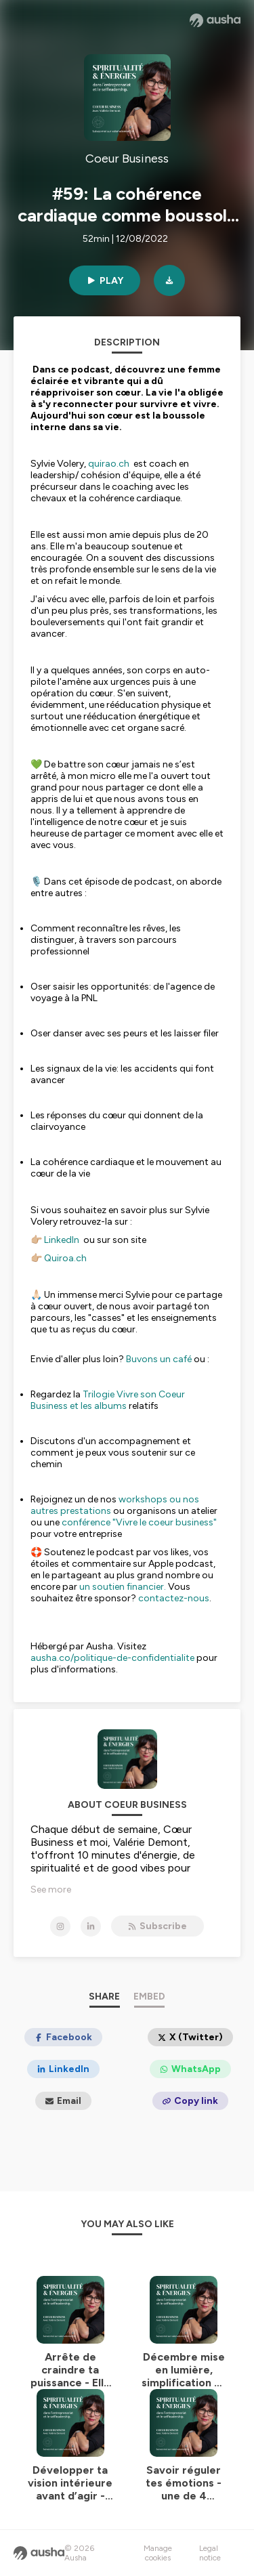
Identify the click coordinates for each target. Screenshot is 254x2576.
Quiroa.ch (65, 1258)
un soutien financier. (122, 1586)
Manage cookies (158, 2552)
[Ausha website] (215, 20)
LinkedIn (62, 1240)
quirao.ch (108, 463)
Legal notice (210, 2552)
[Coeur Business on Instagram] (60, 1926)
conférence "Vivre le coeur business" (139, 1522)
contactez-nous (173, 1598)
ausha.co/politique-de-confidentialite (112, 1658)
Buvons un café (159, 1359)
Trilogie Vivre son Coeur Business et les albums (107, 1400)
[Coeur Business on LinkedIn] (91, 1926)
